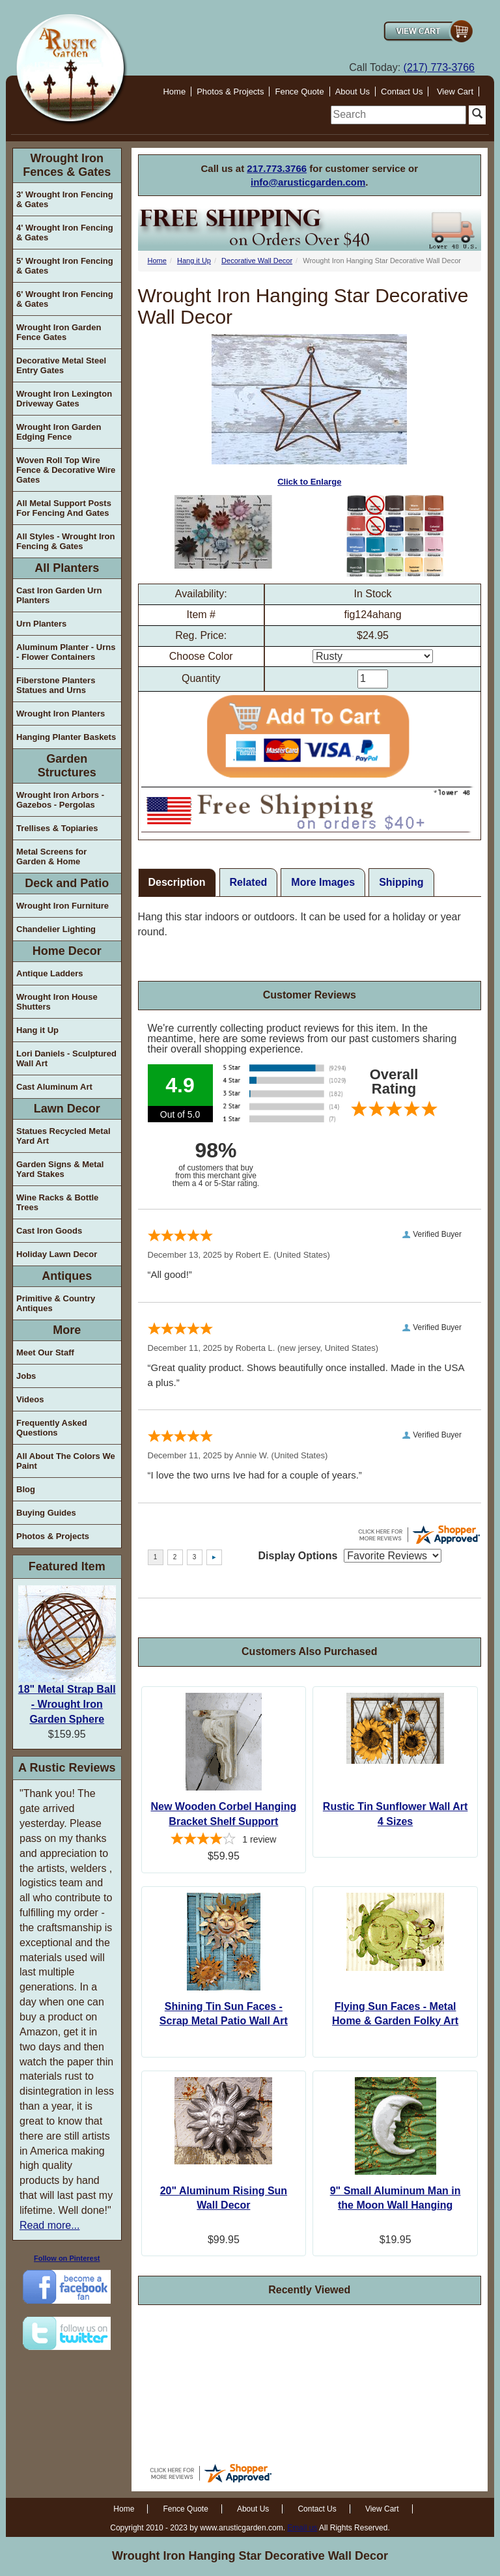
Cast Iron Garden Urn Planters (59, 595)
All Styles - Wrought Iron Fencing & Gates (65, 541)
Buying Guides (46, 1513)
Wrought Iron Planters (60, 713)
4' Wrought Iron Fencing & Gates (64, 232)
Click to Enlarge (309, 410)
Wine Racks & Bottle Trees (57, 1202)
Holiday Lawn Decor (56, 1254)
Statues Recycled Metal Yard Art (63, 1136)
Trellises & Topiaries (57, 828)
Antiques (67, 1275)
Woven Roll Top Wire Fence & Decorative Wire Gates (65, 470)
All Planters (67, 567)
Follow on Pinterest (67, 2258)
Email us (302, 2527)
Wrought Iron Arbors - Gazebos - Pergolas (60, 800)
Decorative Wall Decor (256, 260)
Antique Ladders (49, 973)
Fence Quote (299, 91)
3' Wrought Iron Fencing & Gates (64, 199)
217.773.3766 (277, 168)
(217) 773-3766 (439, 67)
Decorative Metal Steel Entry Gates (61, 365)
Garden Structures (67, 765)
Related (249, 882)
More (67, 1330)
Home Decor (67, 950)
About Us (352, 91)
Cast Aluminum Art (54, 1087)
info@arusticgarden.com (308, 182)
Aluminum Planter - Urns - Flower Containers (65, 652)
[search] (398, 115)
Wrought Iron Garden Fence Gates (58, 332)
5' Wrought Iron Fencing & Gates (64, 266)
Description (177, 882)
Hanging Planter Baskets (66, 737)
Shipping (401, 882)
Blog (25, 1489)
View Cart (455, 91)
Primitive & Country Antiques (55, 1303)
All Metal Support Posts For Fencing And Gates (63, 508)
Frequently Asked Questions (51, 1427)
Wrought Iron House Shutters (57, 1002)
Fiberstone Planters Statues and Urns (55, 685)
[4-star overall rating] (224, 1840)
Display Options (298, 1555)
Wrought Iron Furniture (62, 906)
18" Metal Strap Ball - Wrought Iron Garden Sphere (67, 1704)
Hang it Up (37, 1030)
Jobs (26, 1376)
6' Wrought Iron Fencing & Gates (64, 299)
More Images (323, 882)
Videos (30, 1399)
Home (174, 91)
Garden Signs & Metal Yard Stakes (60, 1169)
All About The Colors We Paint (65, 1461)
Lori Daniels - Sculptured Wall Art (66, 1058)
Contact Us (402, 91)
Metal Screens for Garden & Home (51, 856)
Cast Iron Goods (49, 1231)
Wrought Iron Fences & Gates (67, 165)
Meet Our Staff (45, 1352)
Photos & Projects (230, 91)
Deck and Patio (67, 883)
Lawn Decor (67, 1108)
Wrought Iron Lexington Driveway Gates (64, 398)
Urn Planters (41, 624)
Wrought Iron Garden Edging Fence (58, 432)
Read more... (49, 2225)
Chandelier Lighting (56, 929)
